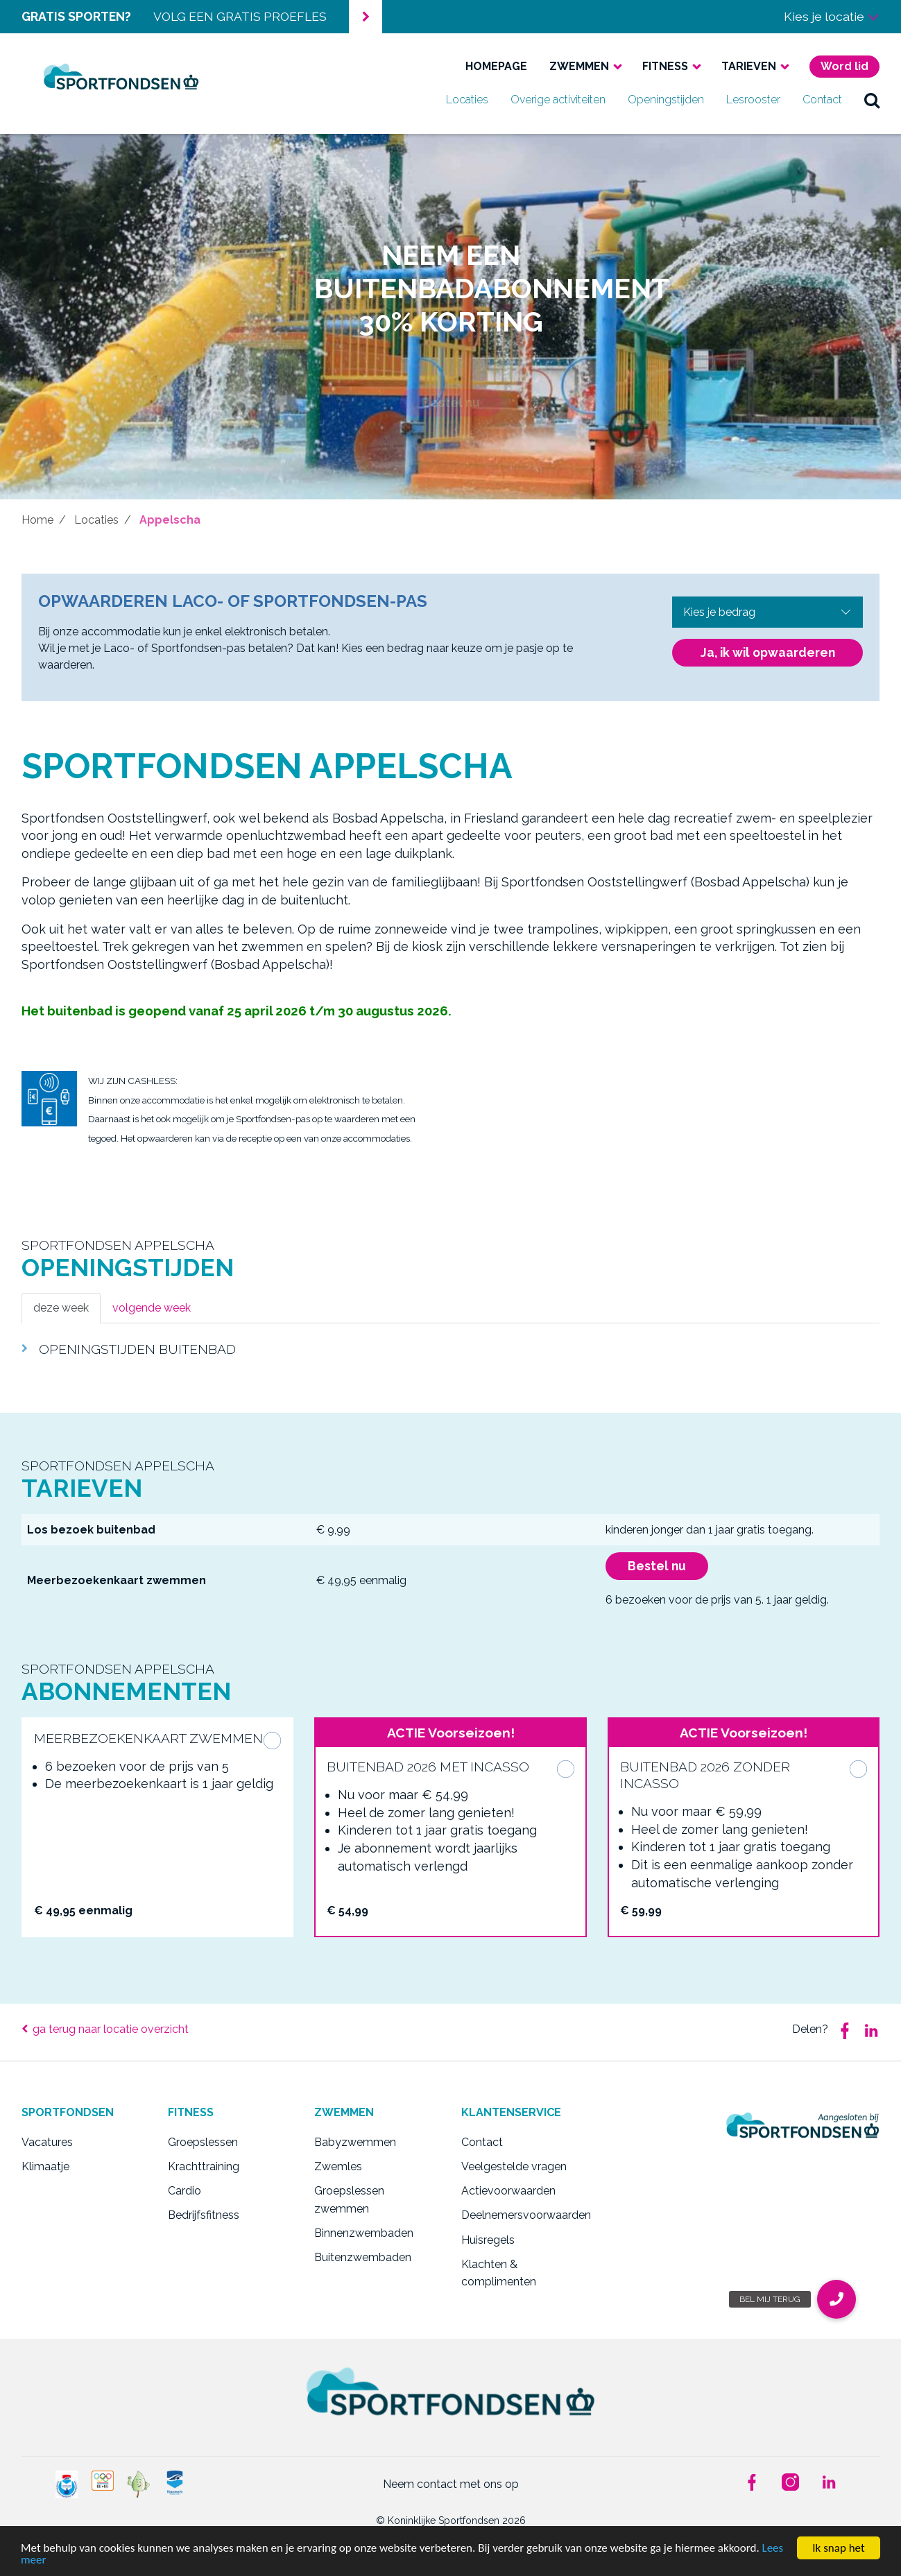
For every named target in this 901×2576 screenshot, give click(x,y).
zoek (871, 100)
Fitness (665, 66)
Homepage (496, 66)
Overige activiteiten (558, 99)
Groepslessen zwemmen (349, 2199)
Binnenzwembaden (363, 2233)
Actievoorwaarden (508, 2190)
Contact (822, 99)
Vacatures (47, 2142)
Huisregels (488, 2240)
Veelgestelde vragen (514, 2166)
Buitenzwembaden (362, 2257)
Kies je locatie (831, 16)
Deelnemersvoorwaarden (524, 2215)
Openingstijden (666, 99)
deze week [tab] (61, 1307)
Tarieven (748, 66)
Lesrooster (753, 99)
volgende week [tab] (151, 1307)
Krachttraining (203, 2166)
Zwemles (338, 2166)
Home (37, 519)
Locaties (467, 99)
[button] (836, 2299)
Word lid (844, 66)
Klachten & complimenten (498, 2273)
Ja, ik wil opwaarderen (768, 652)
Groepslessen (203, 2142)
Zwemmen (579, 66)
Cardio (184, 2190)
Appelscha (169, 519)
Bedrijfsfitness (203, 2215)
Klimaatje (45, 2166)
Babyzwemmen (355, 2142)
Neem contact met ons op (451, 2484)
